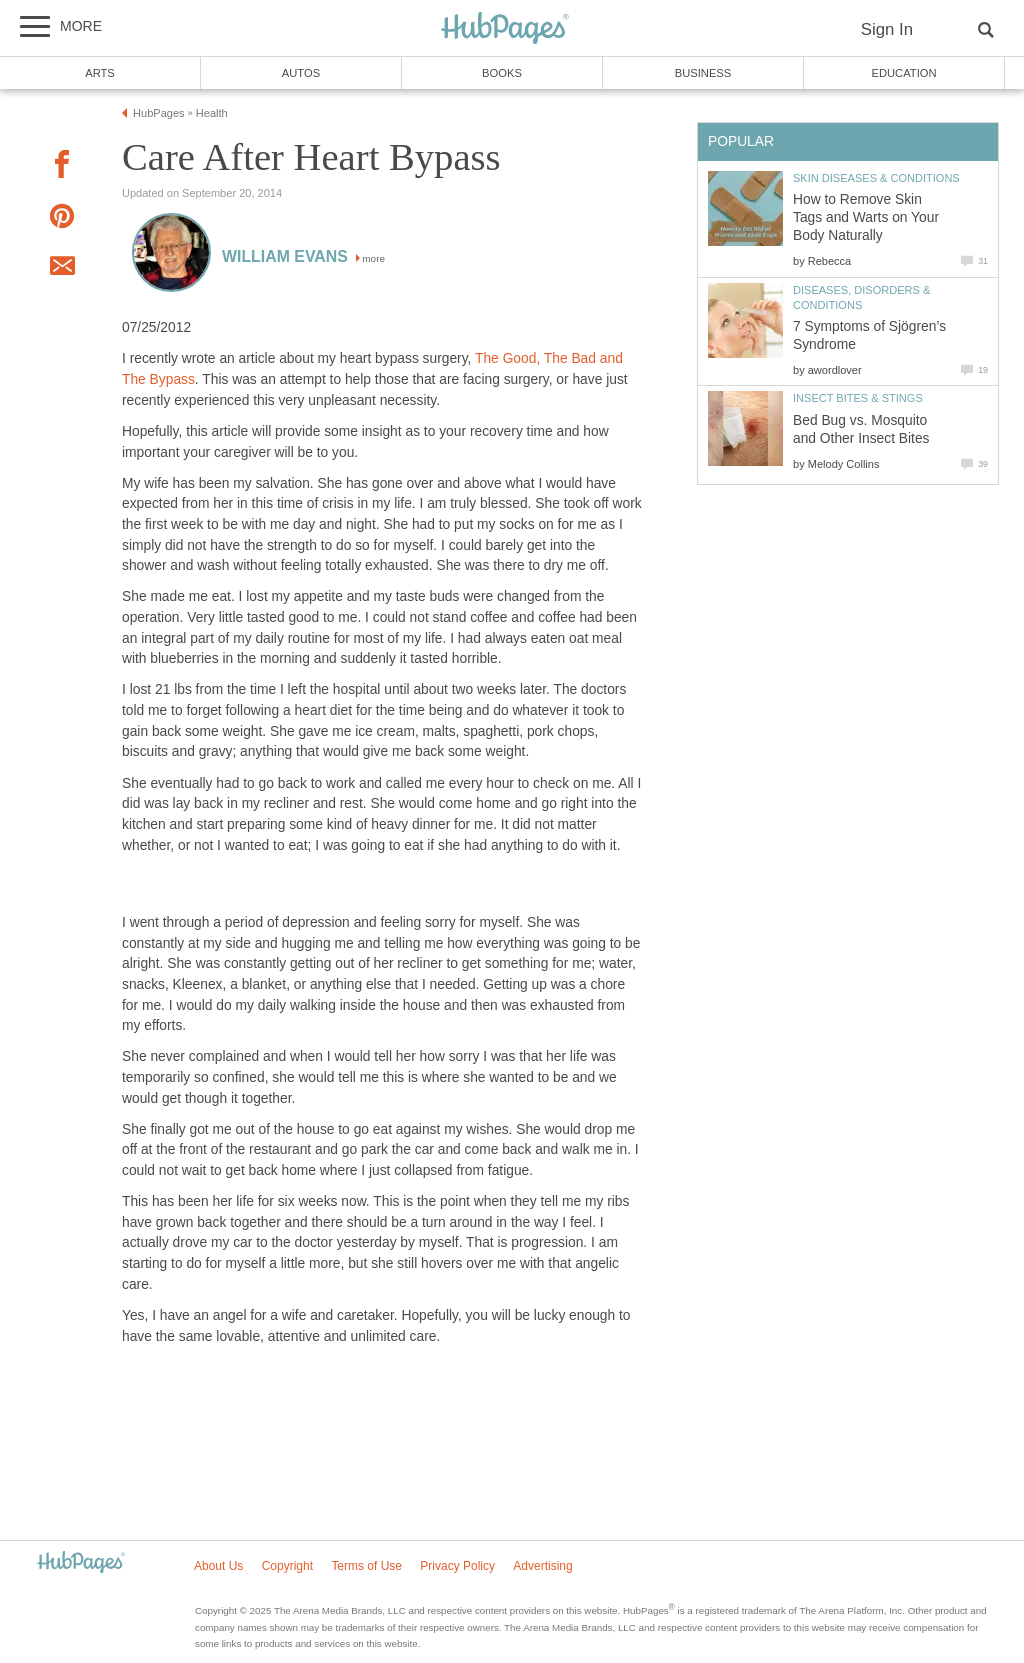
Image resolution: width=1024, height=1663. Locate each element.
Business (703, 73)
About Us (218, 1566)
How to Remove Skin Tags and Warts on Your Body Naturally (866, 217)
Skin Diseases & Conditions (876, 178)
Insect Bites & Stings (858, 398)
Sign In (887, 29)
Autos (301, 73)
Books (502, 73)
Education (903, 73)
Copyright (287, 1566)
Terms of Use (366, 1566)
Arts (100, 73)
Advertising (542, 1566)
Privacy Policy (457, 1566)
